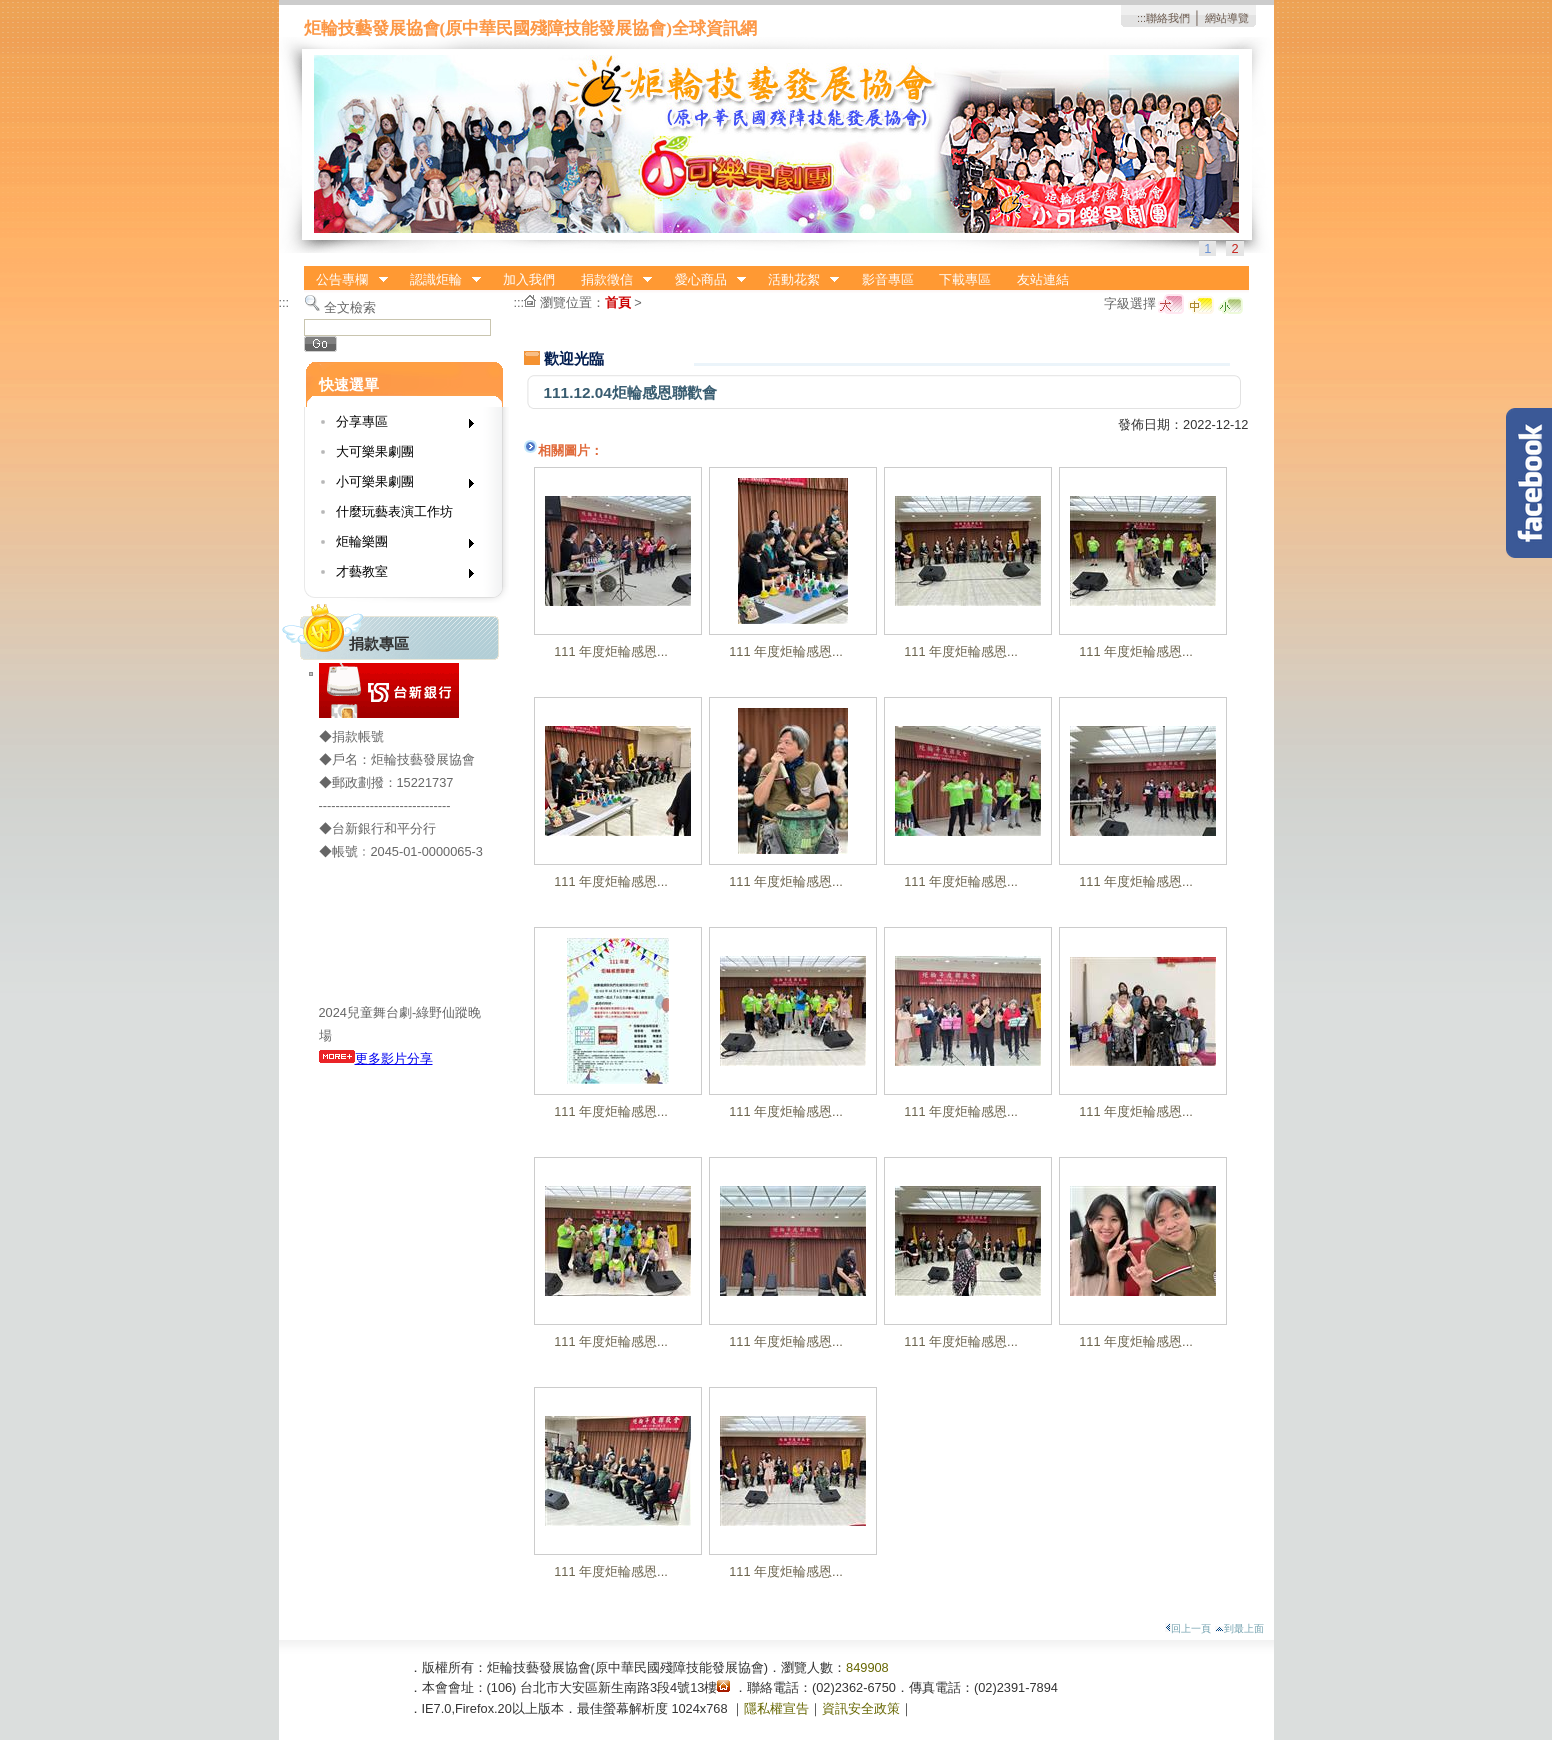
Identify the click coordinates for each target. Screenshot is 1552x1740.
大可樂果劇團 (375, 451)
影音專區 (888, 279)
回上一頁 (1188, 1628)
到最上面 (1239, 1628)
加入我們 (529, 279)
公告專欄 (346, 280)
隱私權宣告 (776, 1708)
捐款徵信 (610, 280)
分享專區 (398, 425)
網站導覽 (1227, 18)
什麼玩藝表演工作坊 (394, 511)
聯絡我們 (1168, 18)
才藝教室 (398, 575)
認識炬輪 (439, 280)
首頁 (618, 302)
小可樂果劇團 (398, 485)
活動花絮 (797, 280)
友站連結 (1043, 279)
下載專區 (965, 279)
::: (1141, 18)
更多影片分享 (376, 1058)
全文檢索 (350, 307)
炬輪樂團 (398, 545)
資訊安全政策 (861, 1708)
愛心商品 (704, 280)
